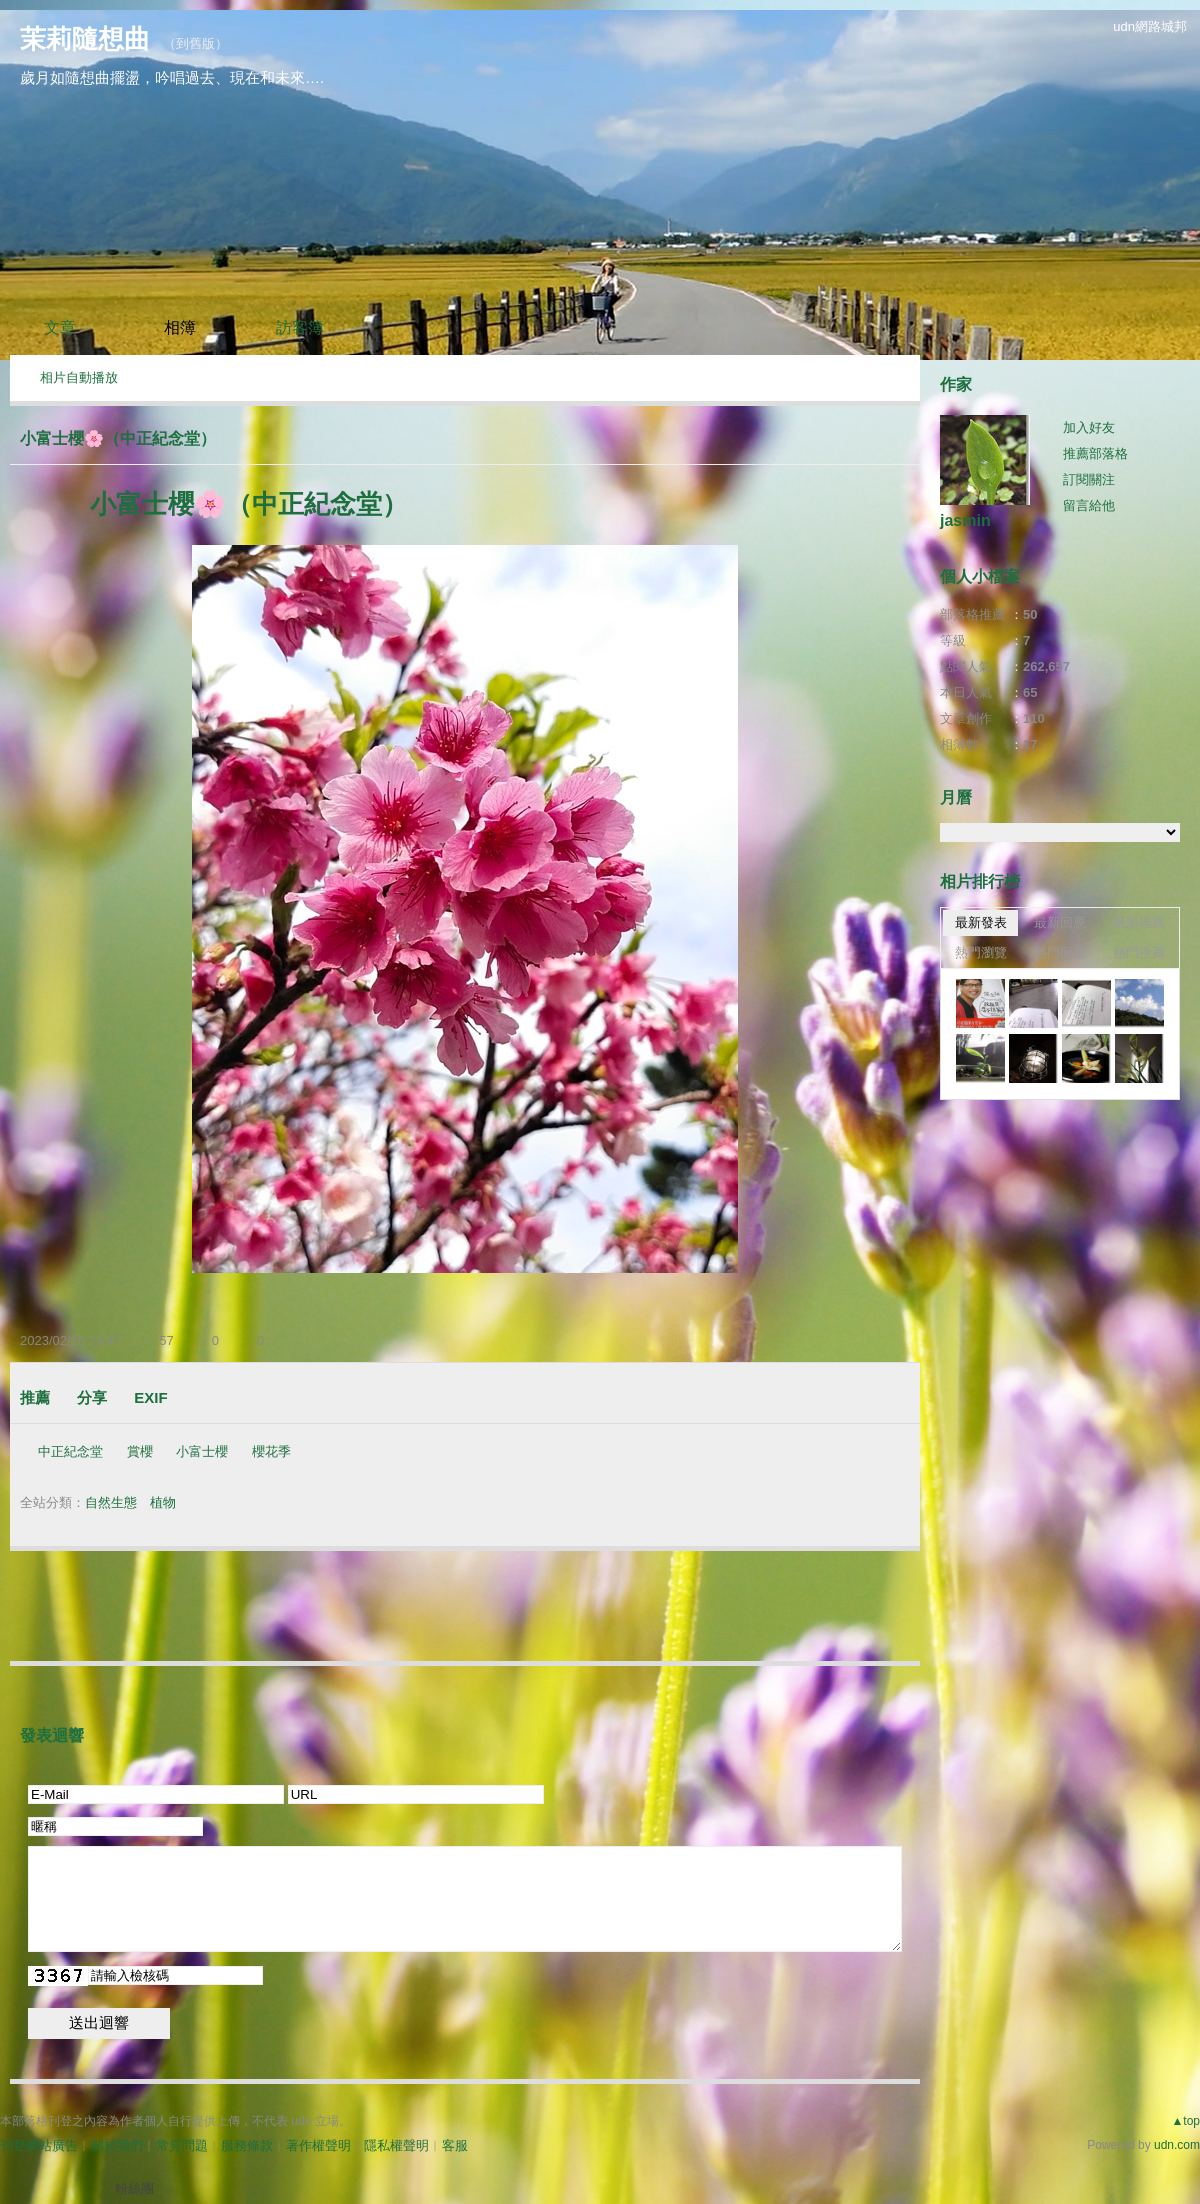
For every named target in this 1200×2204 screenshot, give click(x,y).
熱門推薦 (1139, 952)
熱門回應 (1060, 952)
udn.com (1177, 2145)
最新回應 (1060, 922)
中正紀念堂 (70, 1451)
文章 (60, 327)
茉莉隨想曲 (85, 39)
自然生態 (111, 1502)
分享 (92, 1397)
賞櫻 (140, 1451)
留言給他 (1089, 505)
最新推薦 (1139, 922)
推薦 (35, 1397)
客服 (455, 2145)
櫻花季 (271, 1451)
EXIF (150, 1397)
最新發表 (981, 922)
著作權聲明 (318, 2145)
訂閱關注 (1089, 479)
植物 (163, 1502)
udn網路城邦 (1150, 26)
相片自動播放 (79, 377)
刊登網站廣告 (39, 2145)
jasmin (965, 520)
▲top (1185, 2121)
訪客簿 (300, 327)
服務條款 (247, 2145)
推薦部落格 (1095, 453)
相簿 (180, 327)
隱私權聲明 (396, 2145)
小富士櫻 (202, 1451)
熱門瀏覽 (981, 952)
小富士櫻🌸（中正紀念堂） (118, 438)
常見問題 (182, 2145)
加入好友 (1089, 427)
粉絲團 (134, 2188)
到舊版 (195, 43)
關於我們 (117, 2145)
